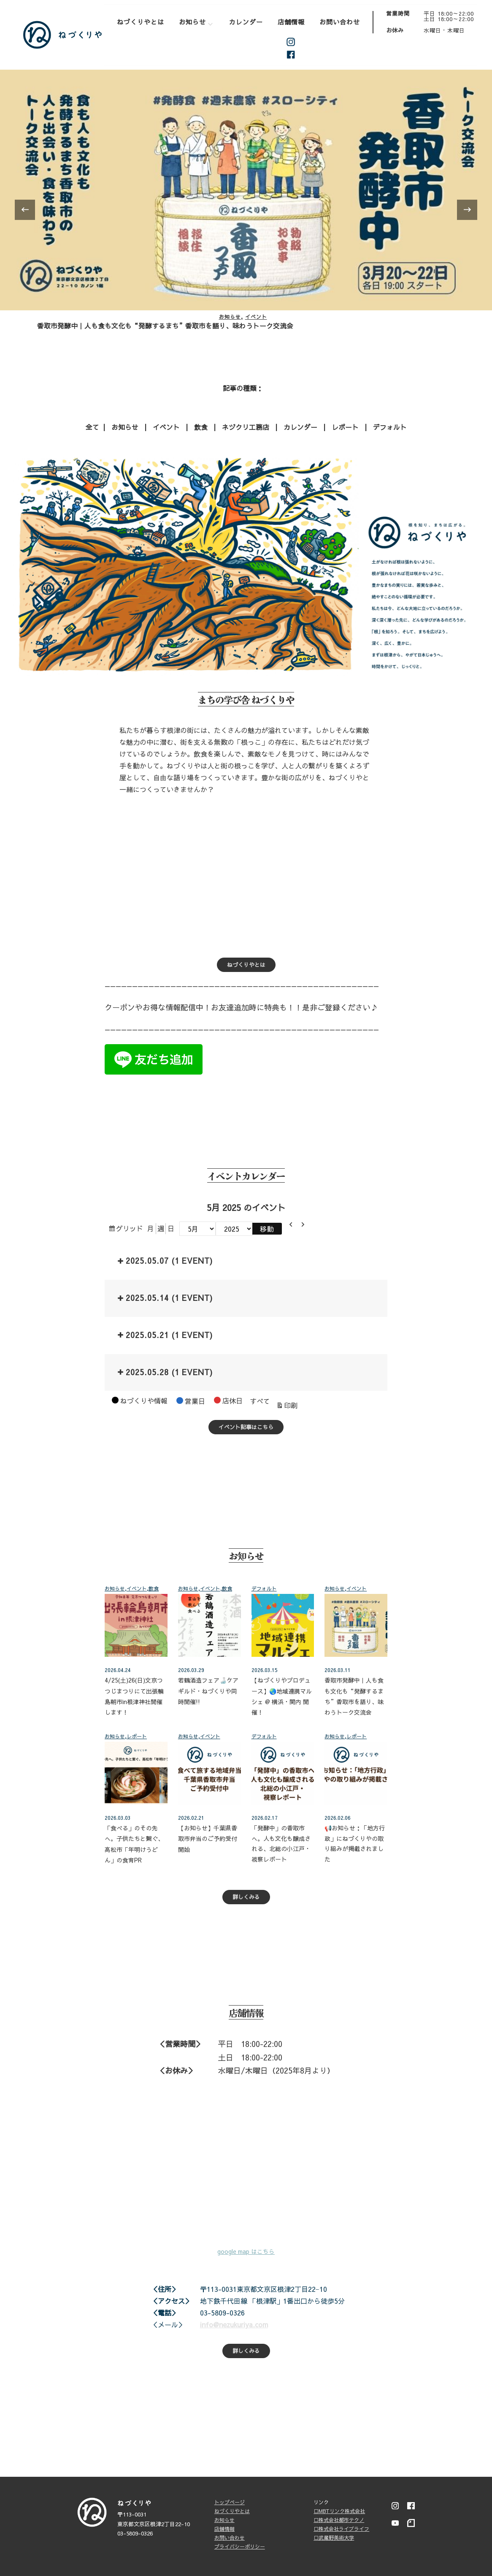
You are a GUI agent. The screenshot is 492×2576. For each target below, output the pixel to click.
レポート (345, 426)
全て (92, 426)
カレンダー (246, 21)
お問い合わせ (339, 21)
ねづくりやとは (140, 21)
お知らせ (192, 21)
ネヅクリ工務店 (245, 426)
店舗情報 (291, 21)
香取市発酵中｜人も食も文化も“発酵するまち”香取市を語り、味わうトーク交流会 (165, 325)
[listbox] (246, 210)
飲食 (201, 426)
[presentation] (25, 209)
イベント (256, 316)
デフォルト (390, 426)
